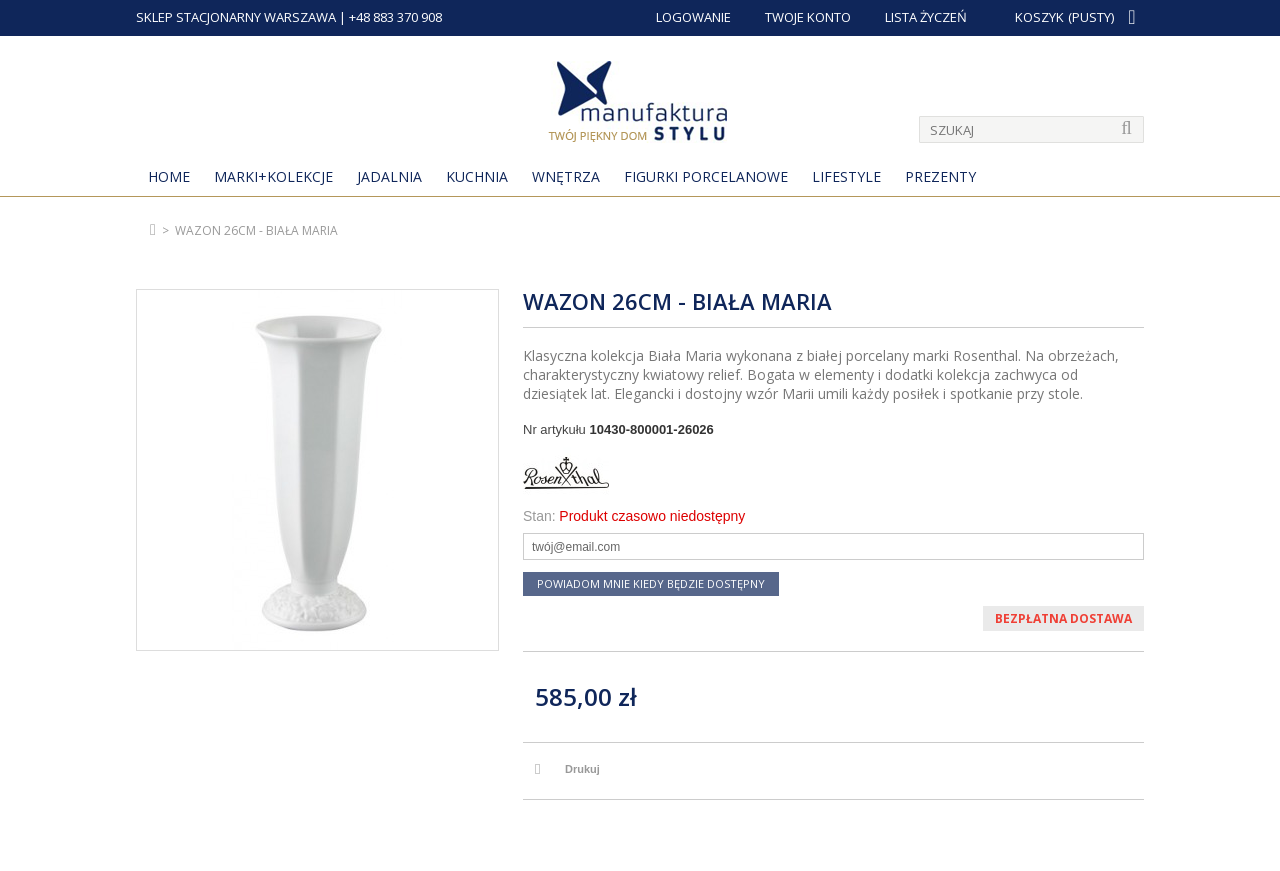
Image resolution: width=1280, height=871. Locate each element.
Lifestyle (846, 176)
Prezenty (940, 176)
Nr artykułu (554, 429)
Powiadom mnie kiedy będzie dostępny (651, 583)
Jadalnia (389, 176)
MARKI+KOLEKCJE (273, 176)
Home (169, 176)
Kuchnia (477, 176)
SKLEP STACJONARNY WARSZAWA (236, 17)
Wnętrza (566, 176)
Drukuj (582, 769)
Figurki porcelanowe (706, 176)
